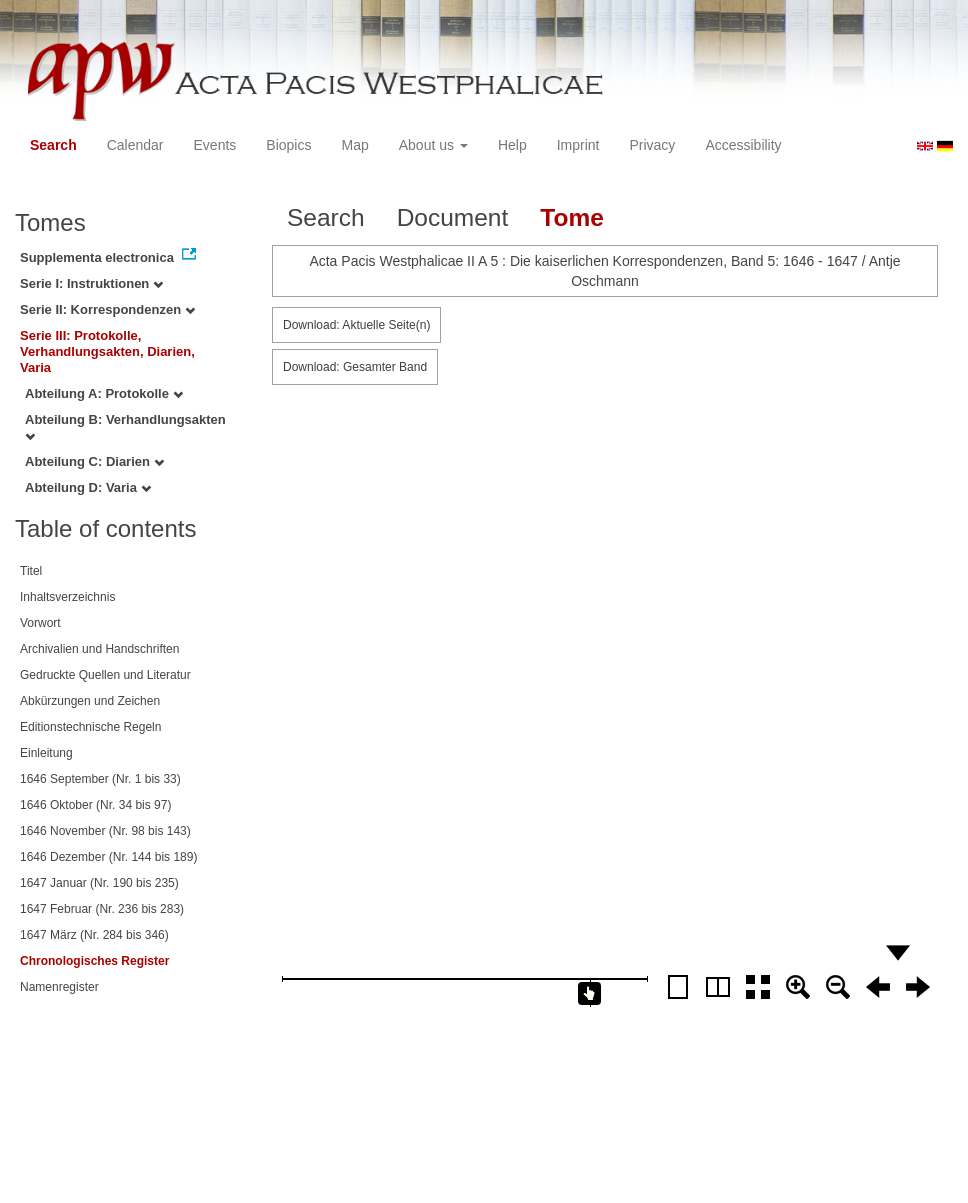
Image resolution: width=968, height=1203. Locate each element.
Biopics (288, 145)
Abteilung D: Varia (88, 487)
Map (354, 145)
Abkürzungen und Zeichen (90, 701)
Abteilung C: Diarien (94, 461)
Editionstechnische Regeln (90, 727)
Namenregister (59, 987)
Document (453, 217)
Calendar (135, 145)
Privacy (652, 145)
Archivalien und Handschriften (99, 649)
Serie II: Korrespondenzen (107, 309)
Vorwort (40, 623)
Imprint (578, 145)
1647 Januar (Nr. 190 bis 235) (99, 883)
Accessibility (743, 145)
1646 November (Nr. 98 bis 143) (105, 831)
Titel (31, 571)
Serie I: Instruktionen (91, 283)
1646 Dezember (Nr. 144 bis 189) (108, 857)
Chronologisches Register (94, 961)
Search (53, 145)
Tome (572, 217)
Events (215, 145)
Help (512, 145)
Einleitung (46, 753)
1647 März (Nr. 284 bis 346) (94, 935)
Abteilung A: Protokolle (104, 393)
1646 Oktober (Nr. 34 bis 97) (95, 805)
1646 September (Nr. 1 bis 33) (100, 779)
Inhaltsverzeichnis (67, 597)
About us (433, 145)
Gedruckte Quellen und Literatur (105, 675)
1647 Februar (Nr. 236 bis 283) (102, 909)
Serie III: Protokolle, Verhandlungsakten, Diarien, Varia (107, 351)
